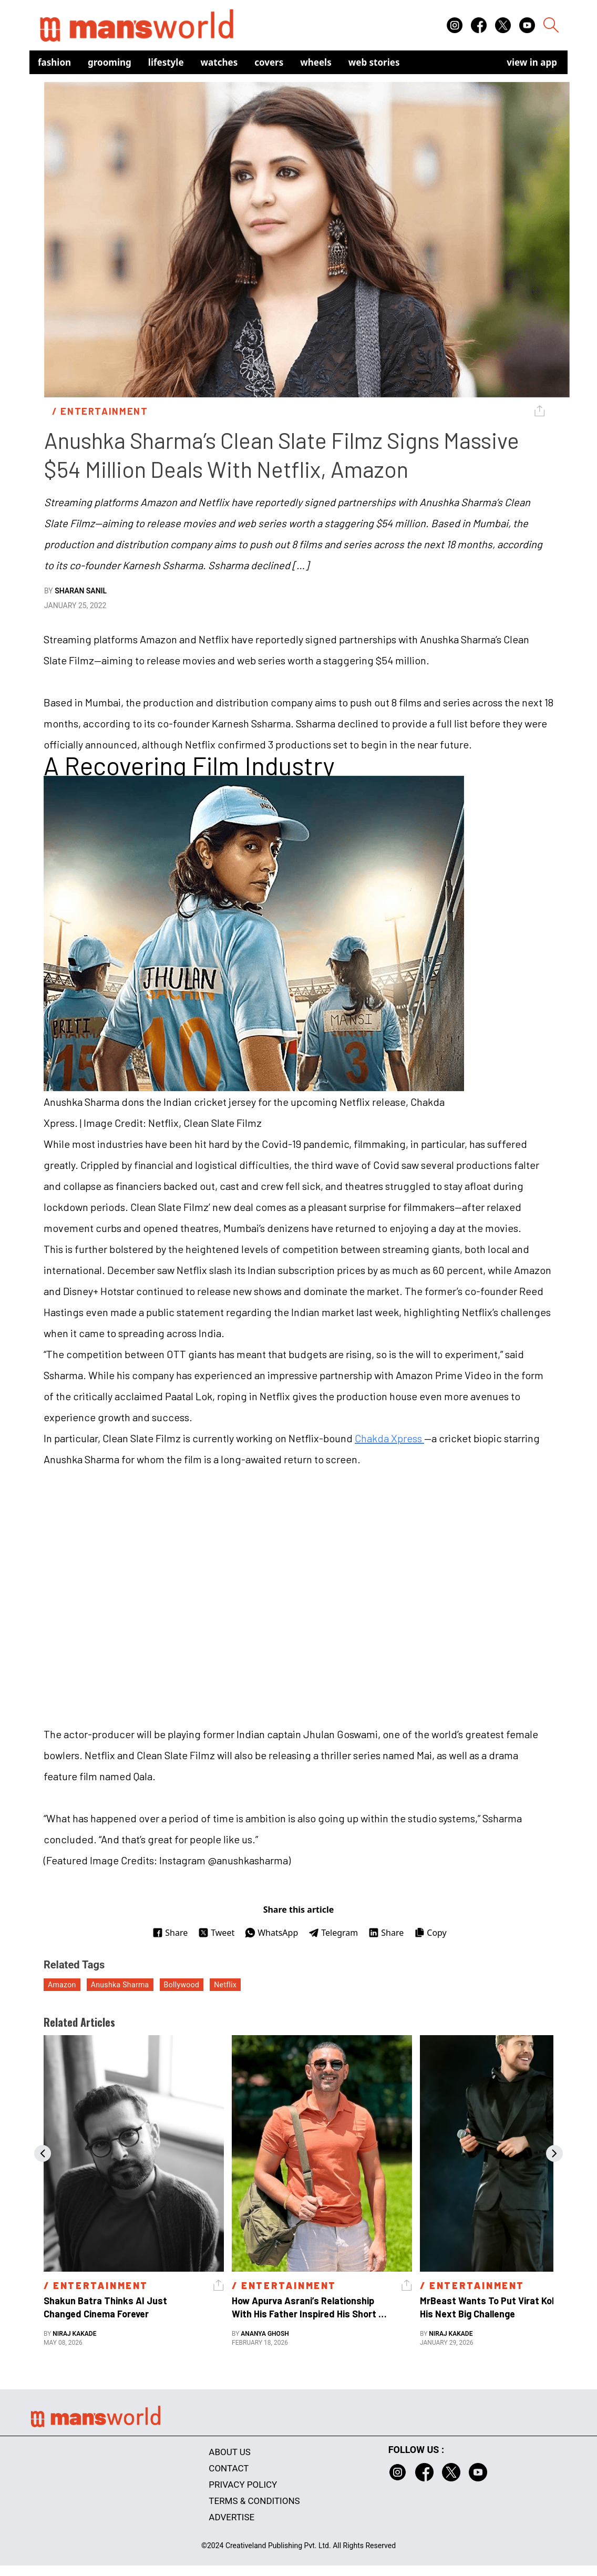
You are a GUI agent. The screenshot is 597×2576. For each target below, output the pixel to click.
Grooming (109, 62)
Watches (219, 62)
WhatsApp (271, 1932)
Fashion (54, 62)
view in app (532, 62)
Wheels (316, 62)
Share (170, 1932)
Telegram (333, 1932)
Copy (430, 1932)
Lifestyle (166, 62)
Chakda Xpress (389, 1438)
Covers (268, 62)
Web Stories (374, 62)
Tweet (216, 1932)
